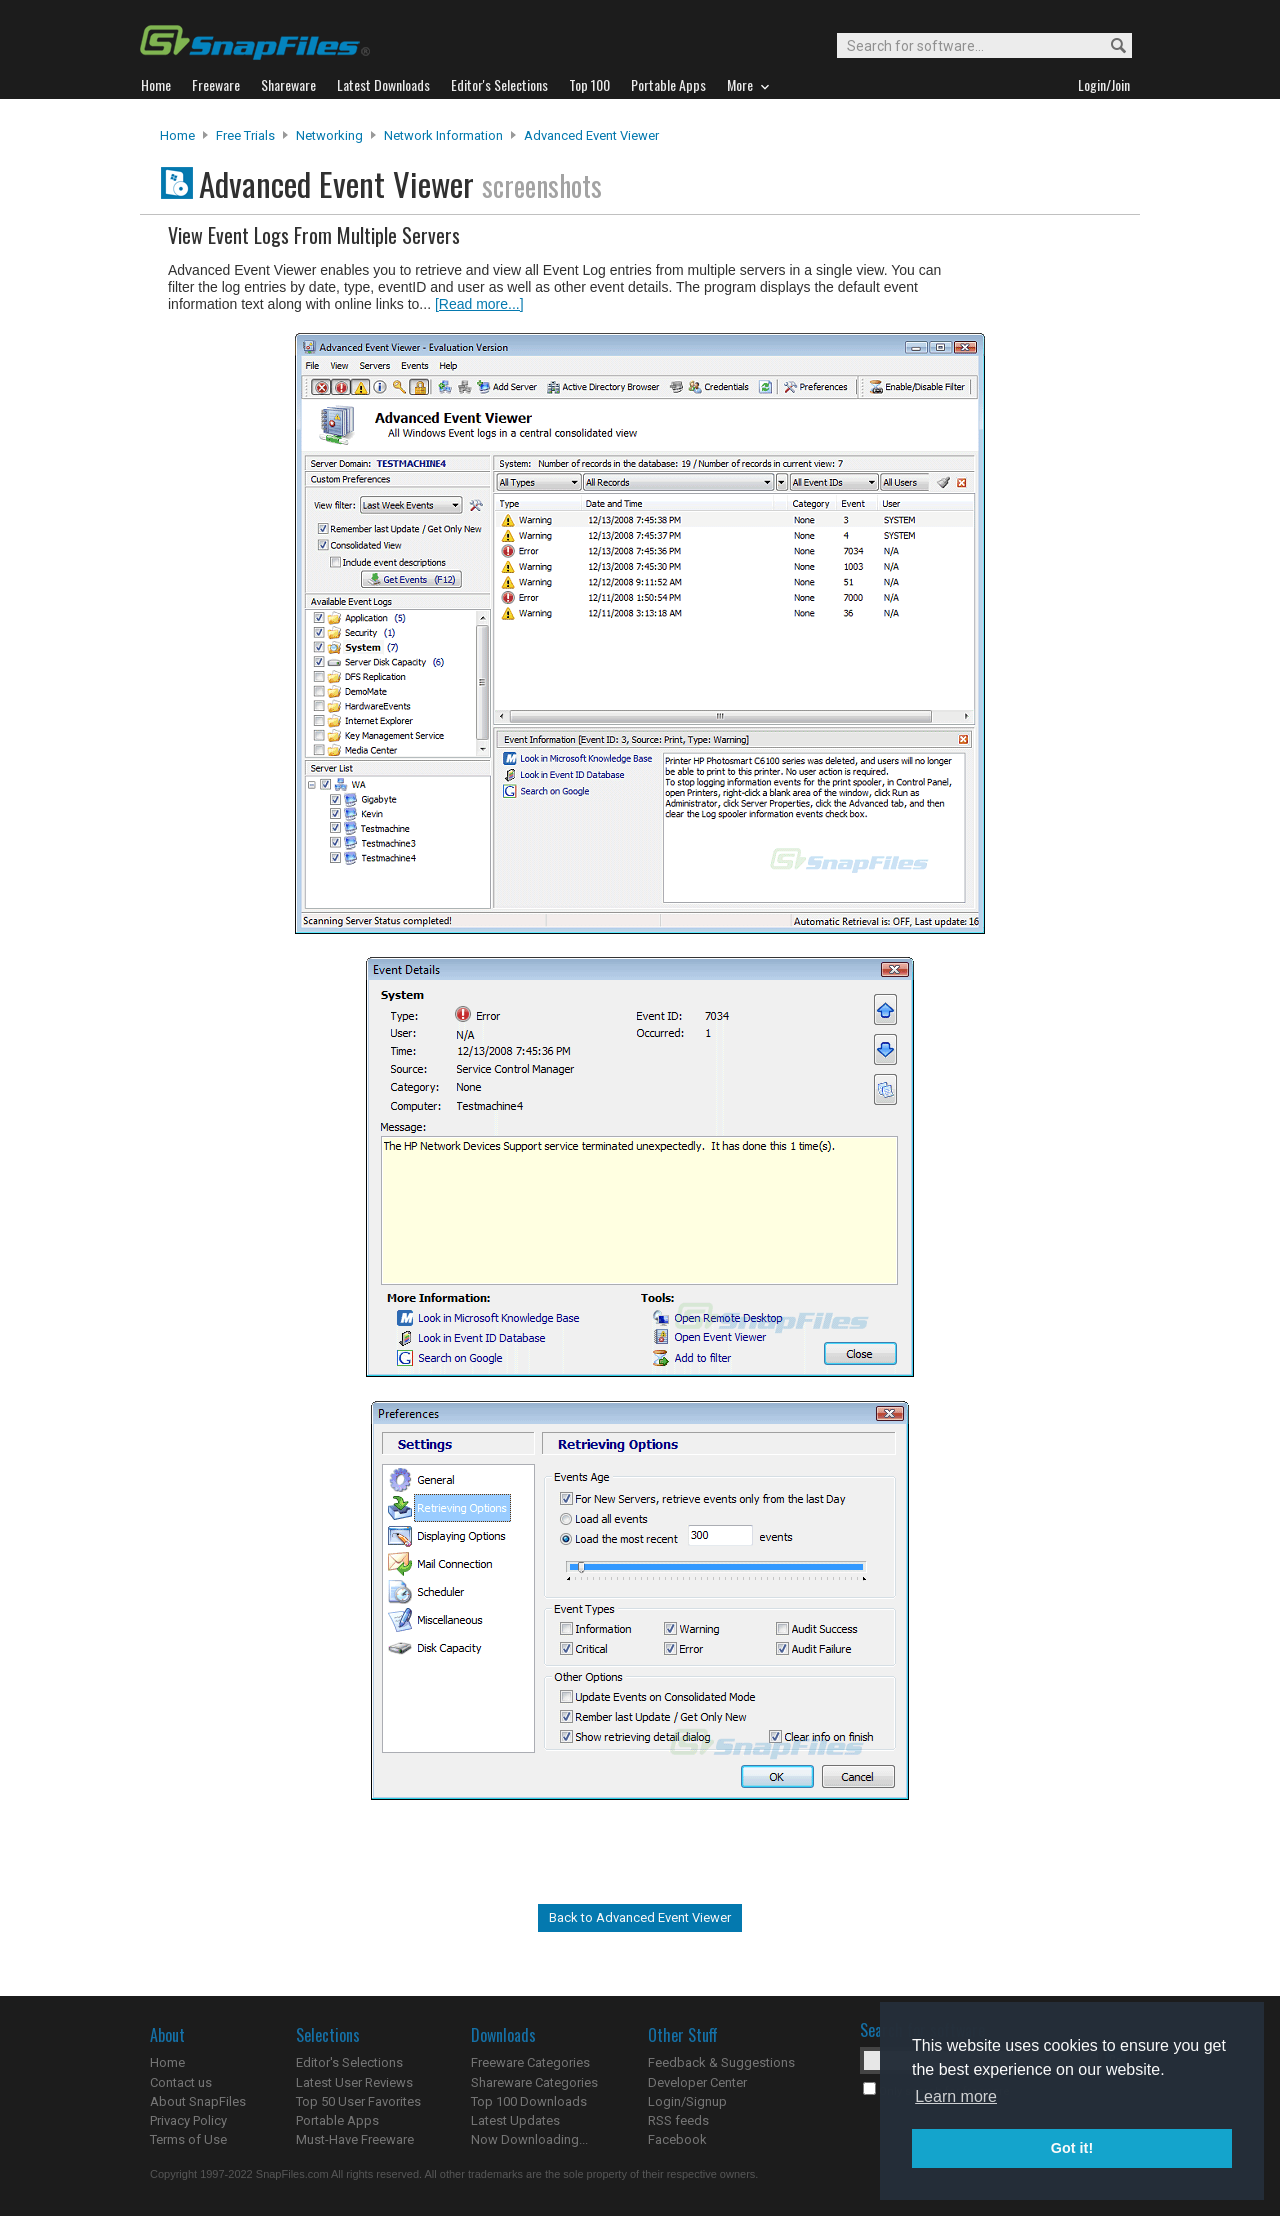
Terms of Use (188, 2139)
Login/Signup (687, 2101)
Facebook (677, 2139)
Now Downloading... (529, 2139)
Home (177, 135)
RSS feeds (678, 2120)
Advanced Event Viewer (591, 135)
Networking (329, 135)
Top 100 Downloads (529, 2101)
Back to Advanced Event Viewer (640, 1917)
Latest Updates (515, 2120)
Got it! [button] (1072, 2148)
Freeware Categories (530, 2062)
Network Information (443, 135)
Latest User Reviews (354, 2082)
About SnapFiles (198, 2101)
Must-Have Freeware (355, 2139)
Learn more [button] (956, 2096)
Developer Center (697, 2082)
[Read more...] (479, 304)
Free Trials (245, 135)
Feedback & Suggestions (721, 2062)
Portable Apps (337, 2120)
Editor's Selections (349, 2062)
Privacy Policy (188, 2120)
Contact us (181, 2082)
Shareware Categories (534, 2082)
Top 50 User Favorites (358, 2101)
